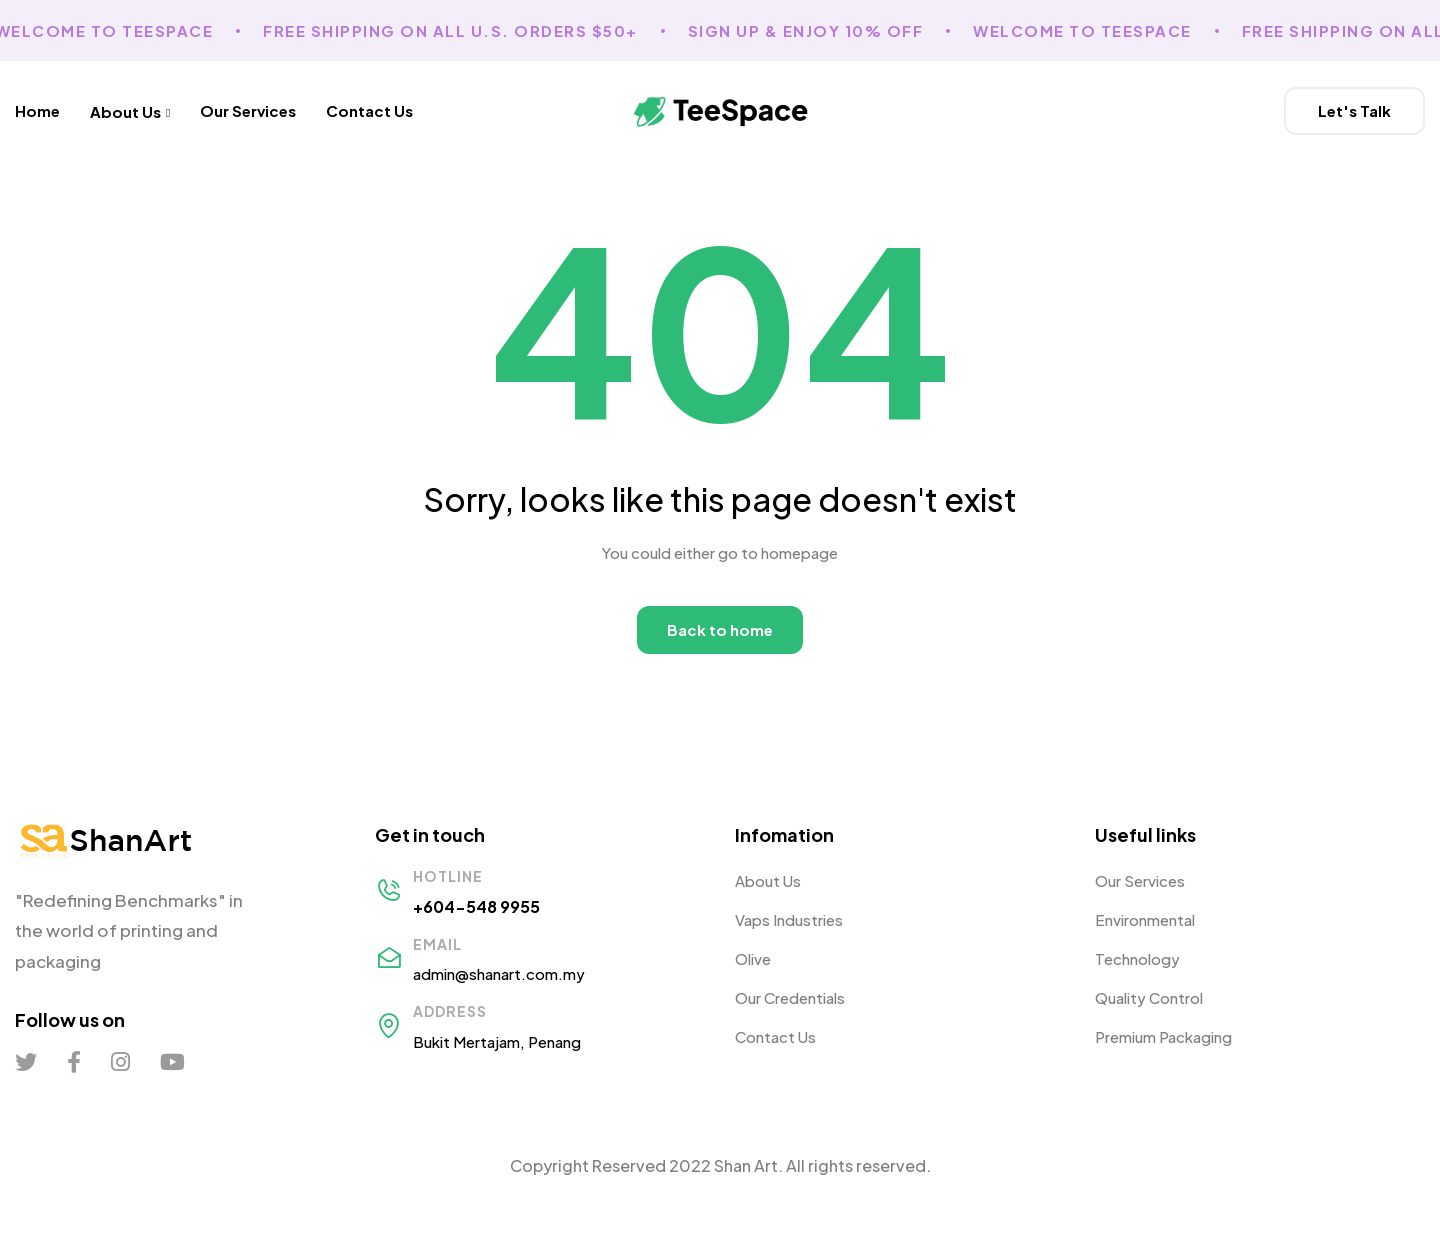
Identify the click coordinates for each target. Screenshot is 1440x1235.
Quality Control (1149, 997)
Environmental (1145, 919)
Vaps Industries (789, 919)
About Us (130, 111)
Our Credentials (790, 997)
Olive (753, 958)
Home (37, 110)
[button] (1354, 111)
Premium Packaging (1163, 1036)
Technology (1137, 958)
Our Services (248, 110)
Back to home (720, 629)
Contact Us (369, 110)
